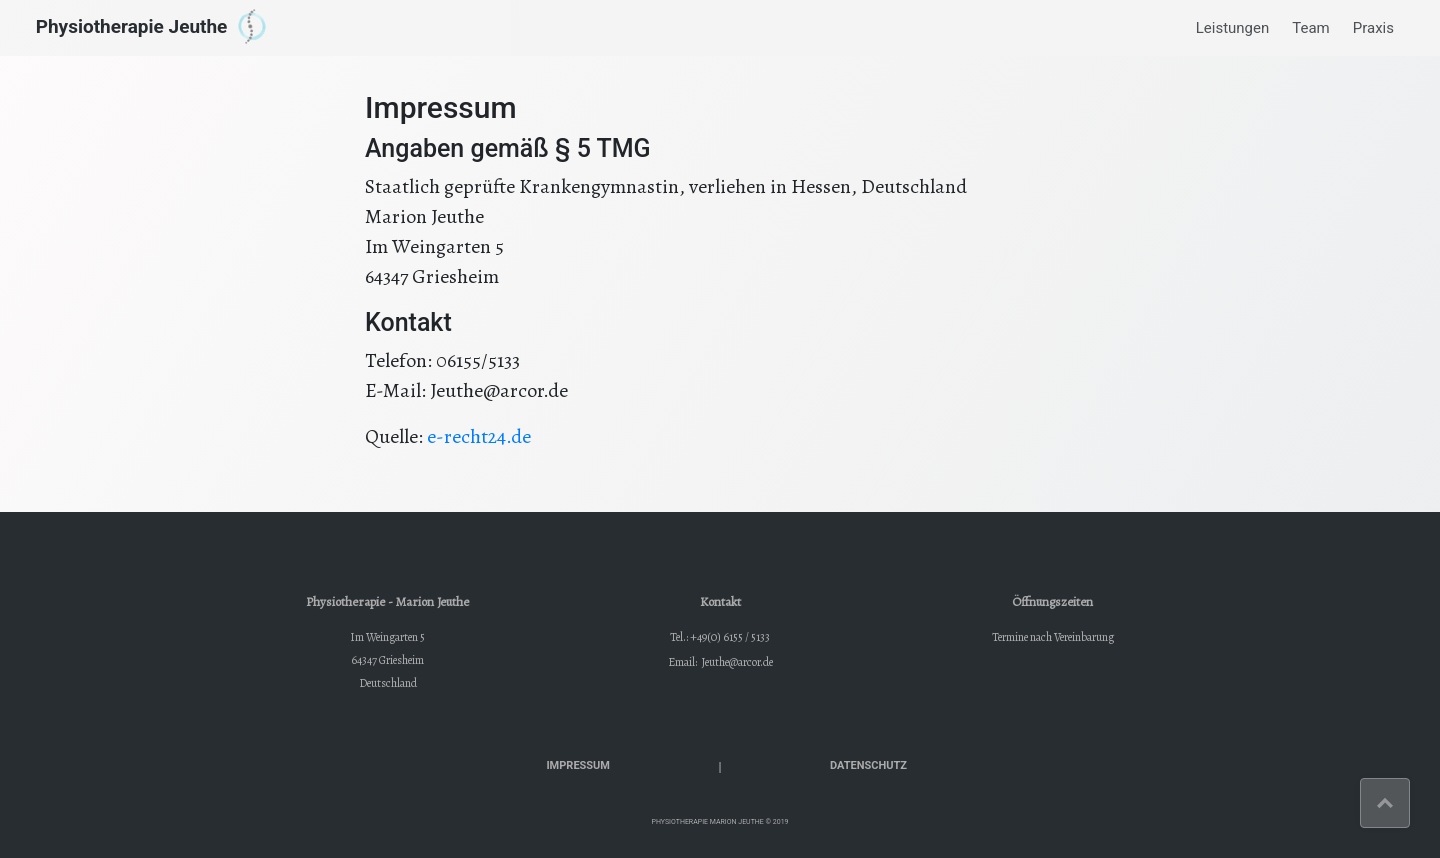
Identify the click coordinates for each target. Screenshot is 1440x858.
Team (1311, 28)
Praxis (1373, 28)
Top (1409, 790)
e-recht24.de (479, 436)
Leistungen (1233, 28)
